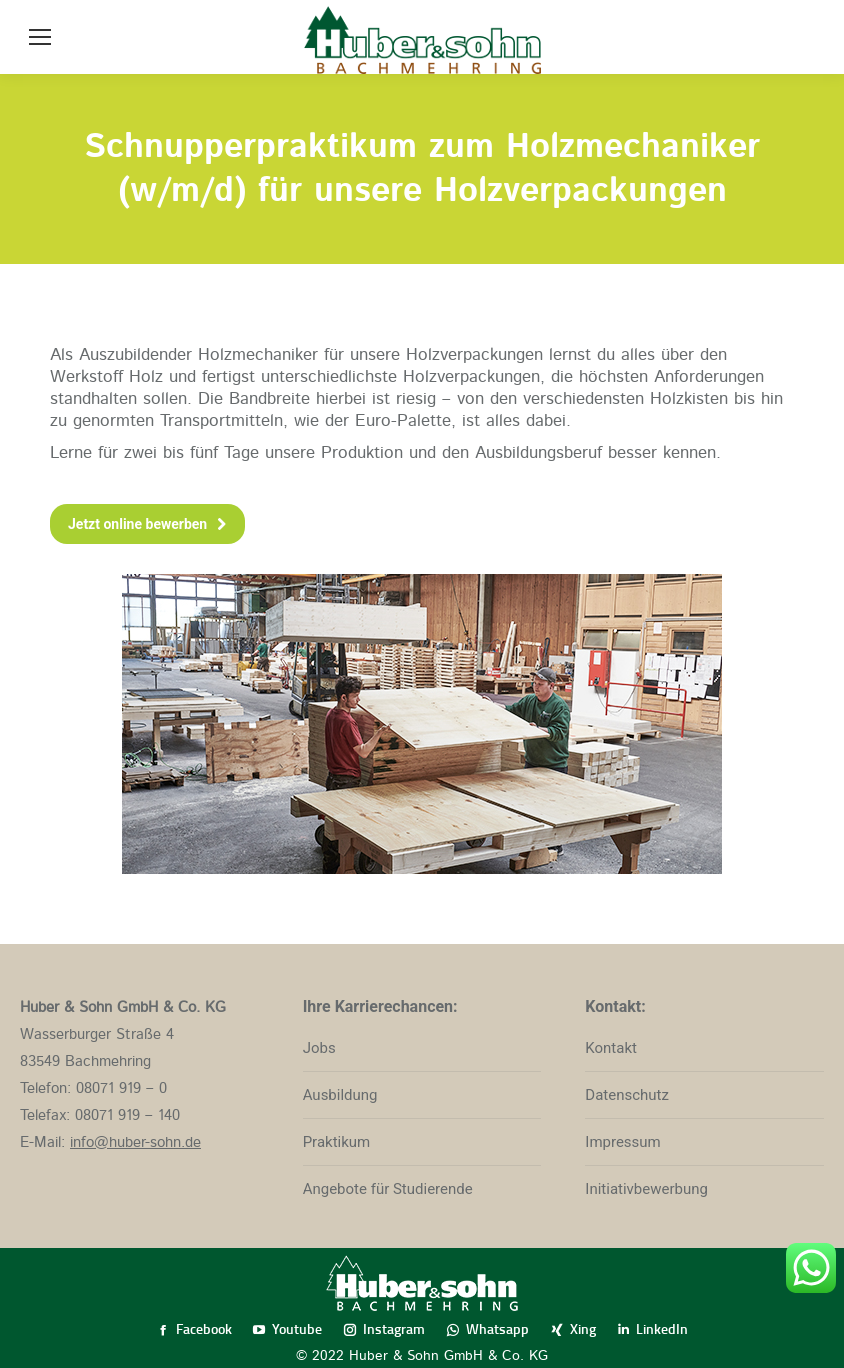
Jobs (319, 1048)
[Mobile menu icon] (40, 37)
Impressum (622, 1142)
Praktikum (337, 1142)
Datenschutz (627, 1095)
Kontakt (611, 1048)
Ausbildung (340, 1095)
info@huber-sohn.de (135, 1142)
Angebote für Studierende (388, 1189)
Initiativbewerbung (646, 1189)
